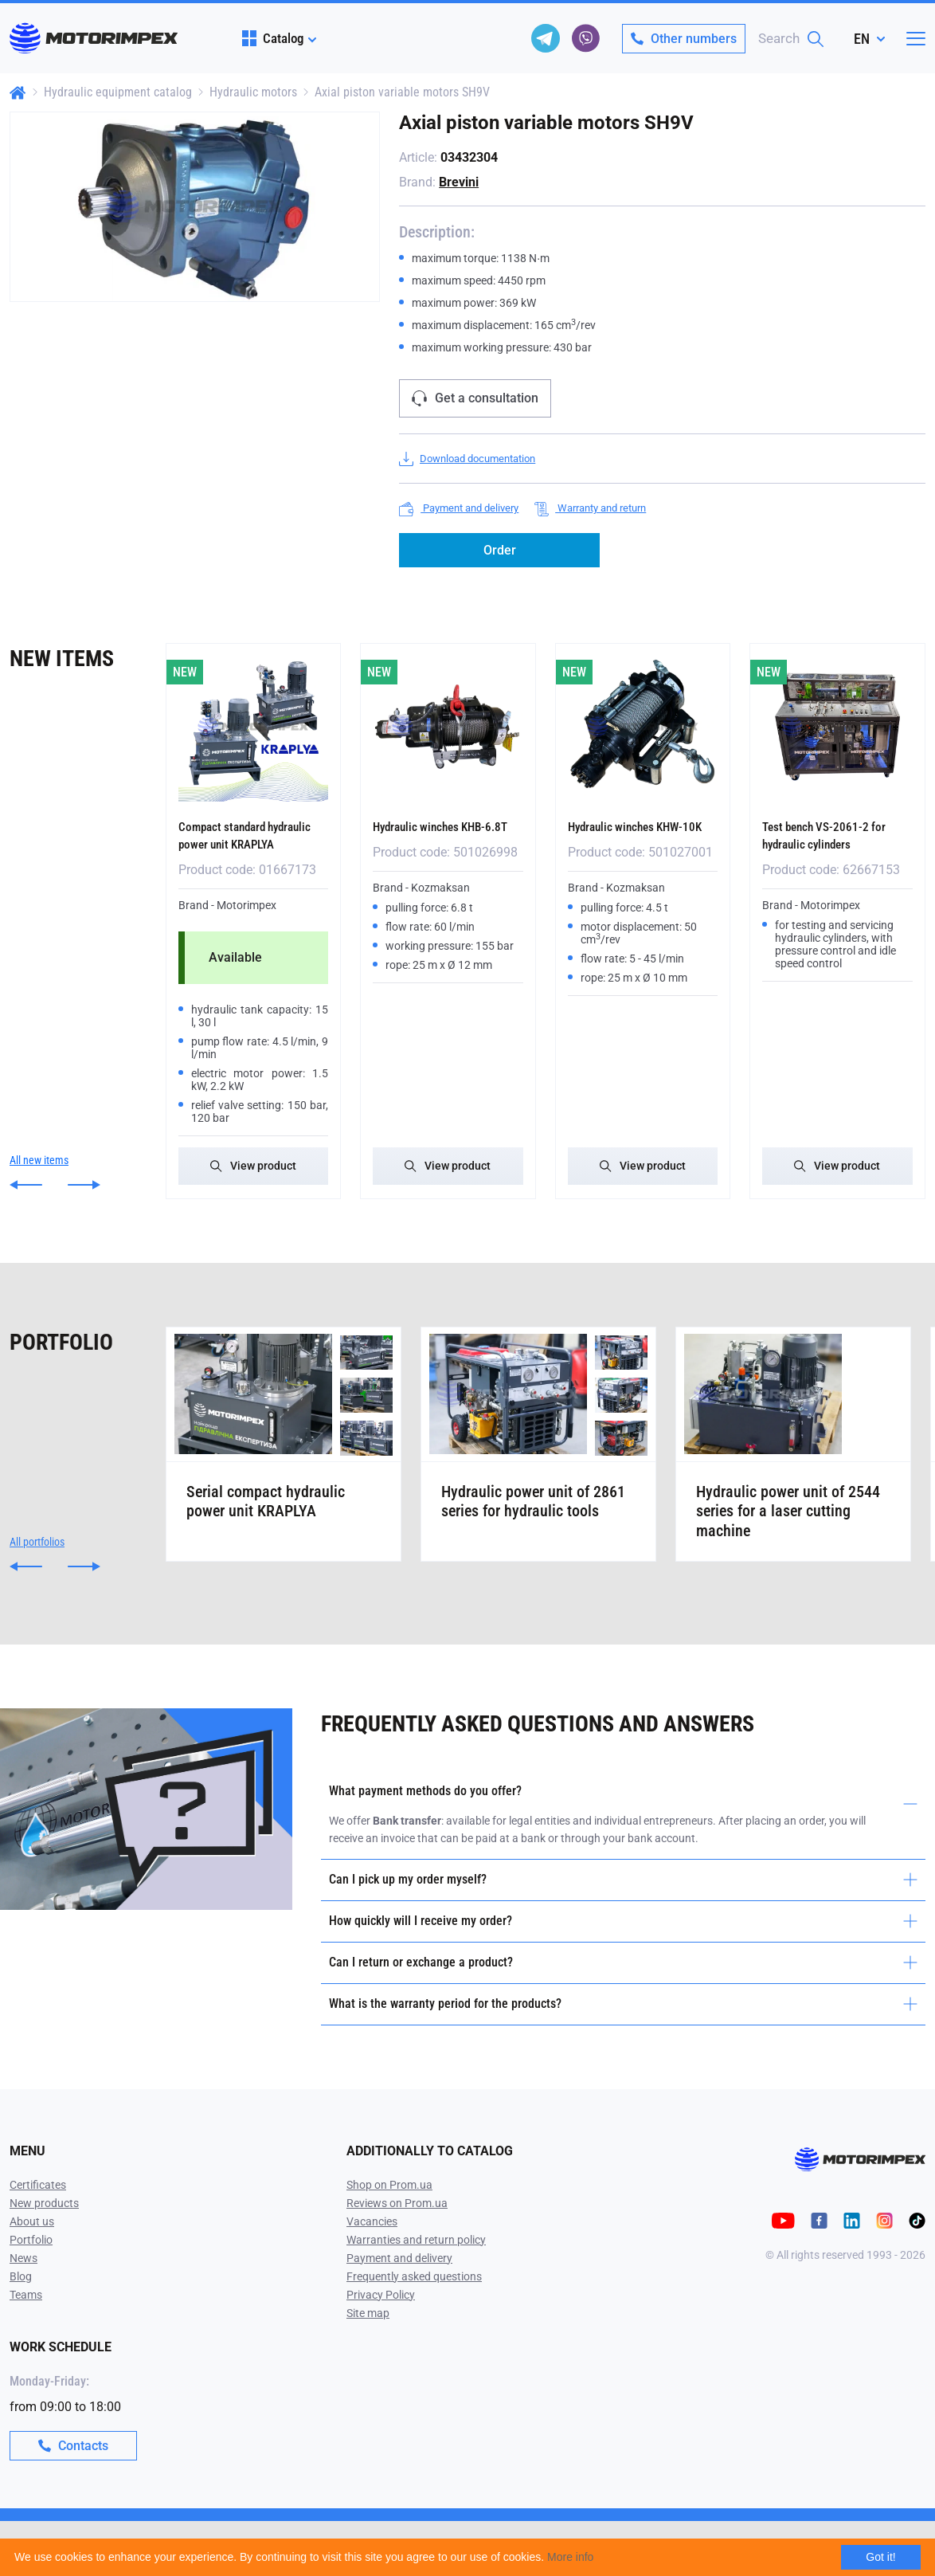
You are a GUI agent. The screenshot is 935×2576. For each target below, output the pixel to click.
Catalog (272, 38)
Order (499, 550)
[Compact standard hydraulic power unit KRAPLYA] (253, 727)
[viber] (585, 38)
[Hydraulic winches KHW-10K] (643, 727)
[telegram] (545, 38)
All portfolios (37, 1596)
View (252, 1181)
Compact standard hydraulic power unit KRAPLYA (236, 842)
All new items (39, 1175)
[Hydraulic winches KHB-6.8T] (448, 727)
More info (570, 2557)
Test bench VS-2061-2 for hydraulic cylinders (836, 834)
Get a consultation (475, 398)
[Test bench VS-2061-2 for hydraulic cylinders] (837, 727)
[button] (26, 1200)
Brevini (459, 182)
